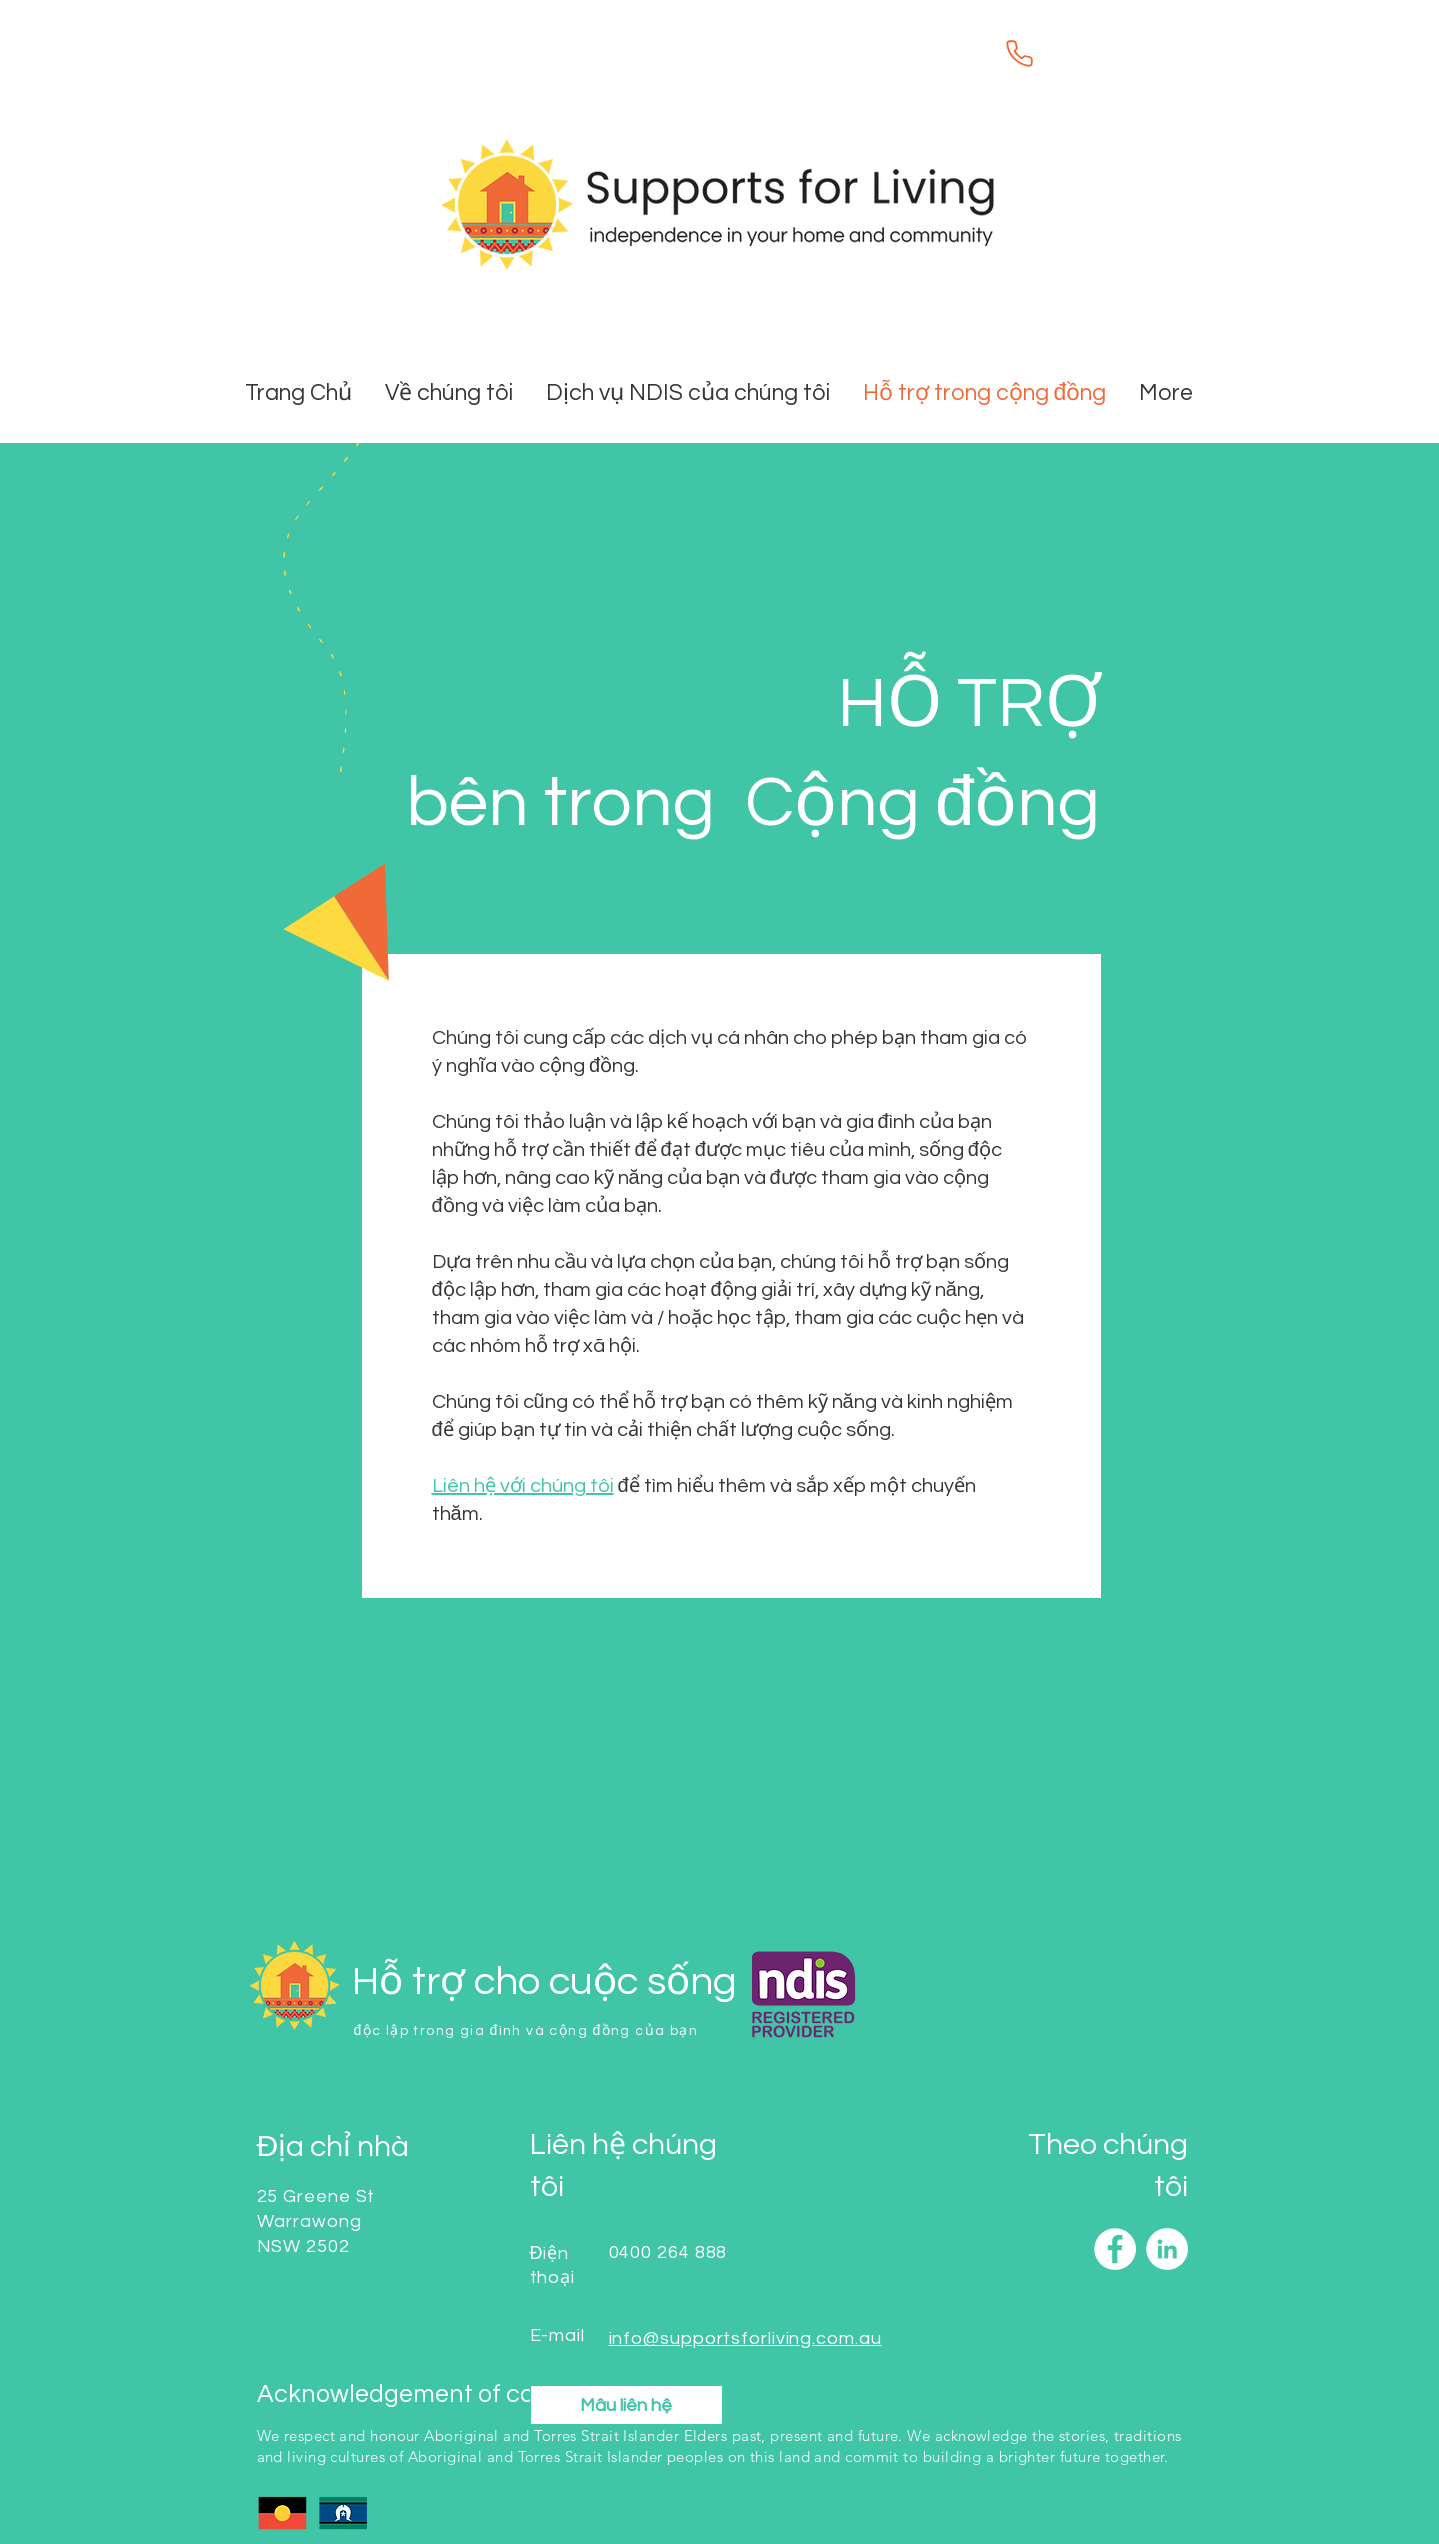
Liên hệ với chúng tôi (523, 1486)
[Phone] (1020, 53)
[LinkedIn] (1167, 2249)
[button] (689, 393)
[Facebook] (1115, 2249)
